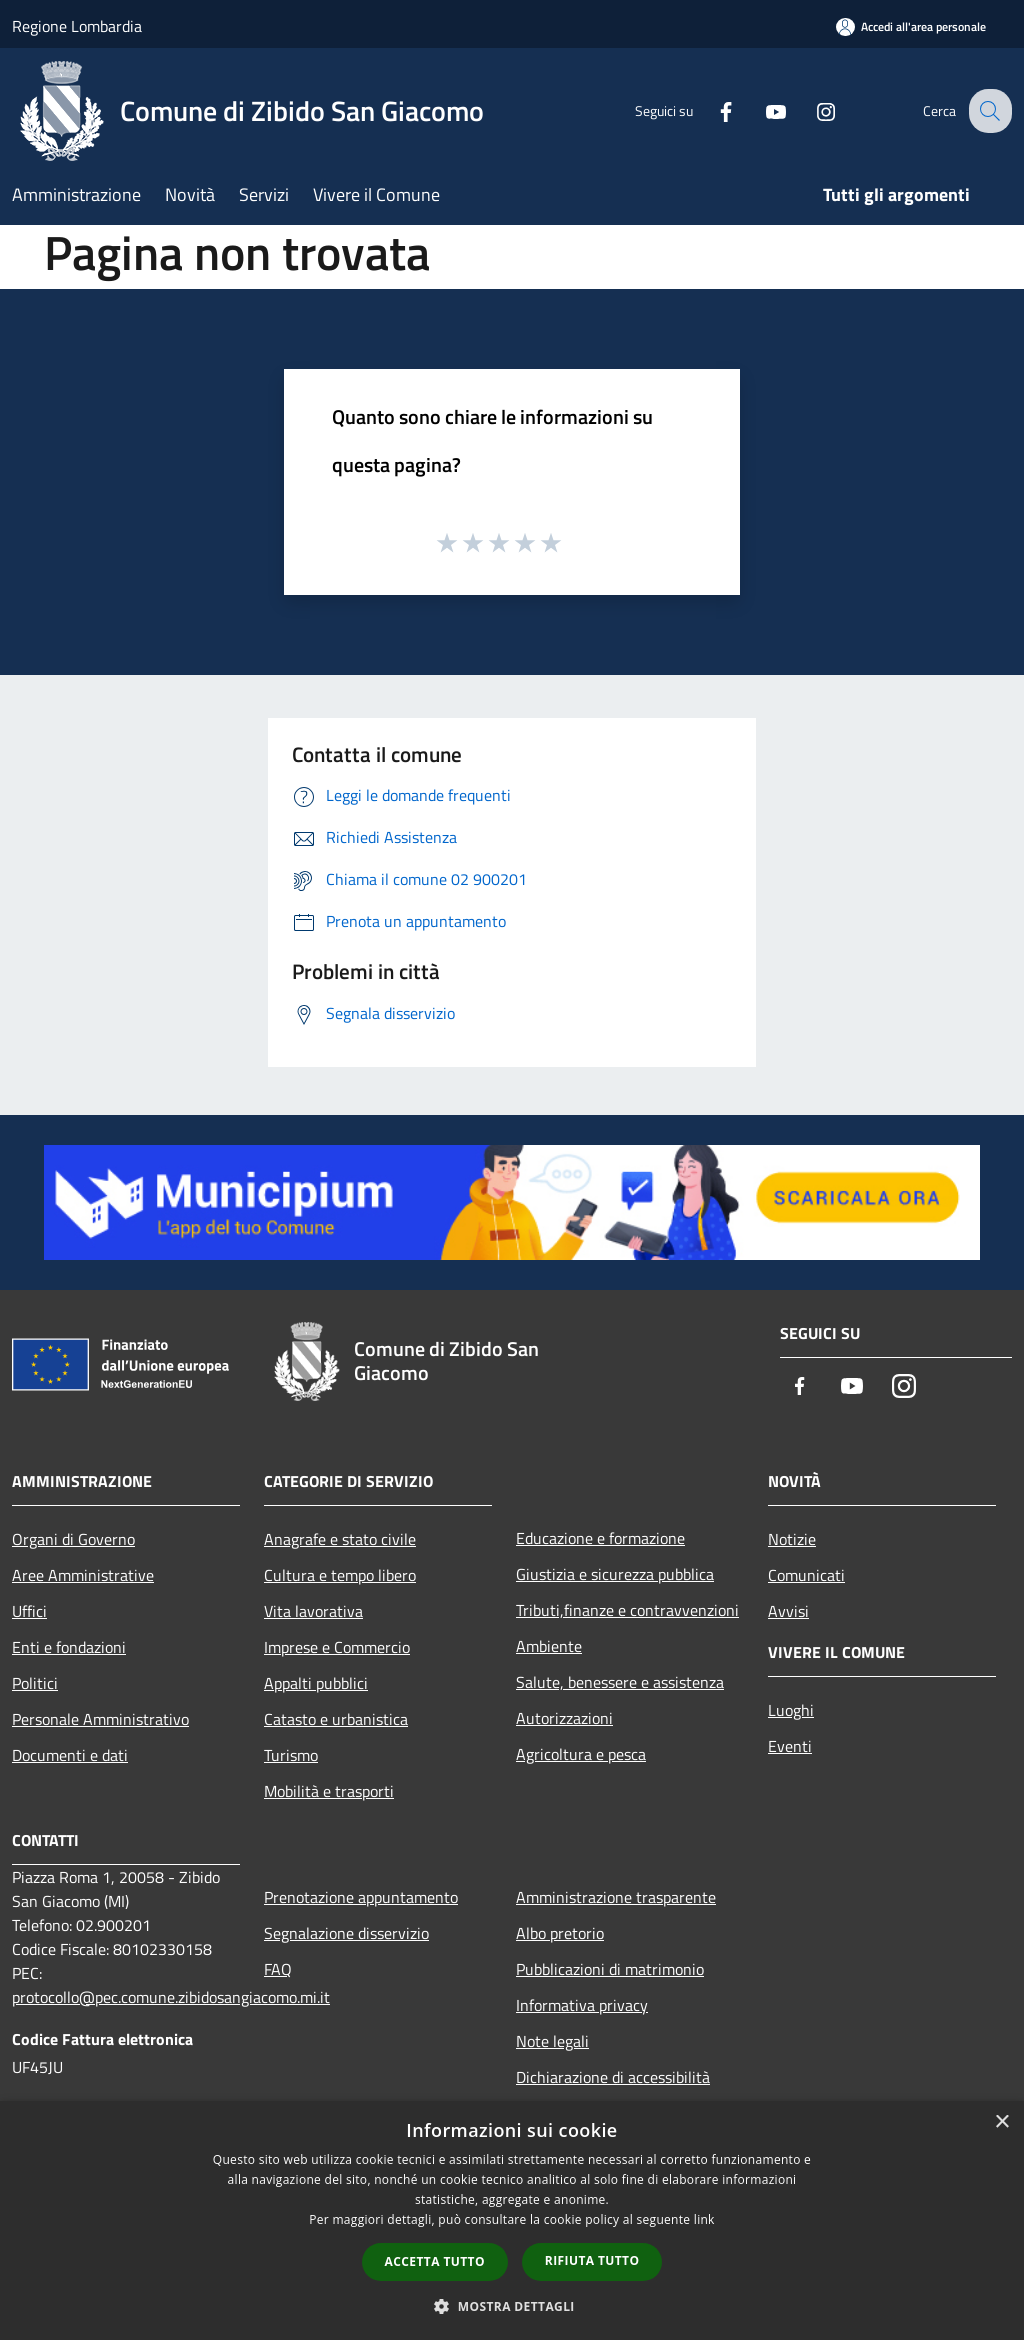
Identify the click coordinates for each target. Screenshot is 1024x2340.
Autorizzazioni (564, 1718)
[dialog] (512, 2220)
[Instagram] (810, 110)
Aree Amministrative (83, 1575)
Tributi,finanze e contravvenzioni (627, 1610)
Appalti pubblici (316, 1683)
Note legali (552, 2041)
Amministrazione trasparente (616, 1897)
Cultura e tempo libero (340, 1575)
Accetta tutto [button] (435, 2261)
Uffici (29, 1611)
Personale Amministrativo (100, 1719)
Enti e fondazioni (69, 1647)
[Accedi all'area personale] (911, 26)
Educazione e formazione (600, 1538)
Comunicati (806, 1575)
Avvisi (788, 1611)
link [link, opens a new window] (704, 2219)
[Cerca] (988, 111)
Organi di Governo (73, 1539)
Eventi (790, 1746)
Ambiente (549, 1646)
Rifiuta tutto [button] (592, 2260)
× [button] (1001, 2122)
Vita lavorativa (313, 1611)
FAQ (278, 1969)
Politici (35, 1683)
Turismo (291, 1755)
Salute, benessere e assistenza (620, 1682)
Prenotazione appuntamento (361, 1897)
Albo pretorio (560, 1933)
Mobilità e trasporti (329, 1791)
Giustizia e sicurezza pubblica (615, 1574)
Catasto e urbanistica (336, 1719)
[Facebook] (710, 110)
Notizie (792, 1539)
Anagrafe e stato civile (340, 1539)
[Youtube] (760, 110)
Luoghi (791, 1710)
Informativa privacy (582, 2005)
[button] (512, 2306)
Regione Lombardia (77, 26)
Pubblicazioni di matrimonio (610, 1969)
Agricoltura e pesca (581, 1754)
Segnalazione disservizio (346, 1933)
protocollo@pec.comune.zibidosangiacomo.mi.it (171, 1997)
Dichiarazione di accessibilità (613, 2077)
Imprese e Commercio (337, 1647)
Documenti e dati (70, 1755)
